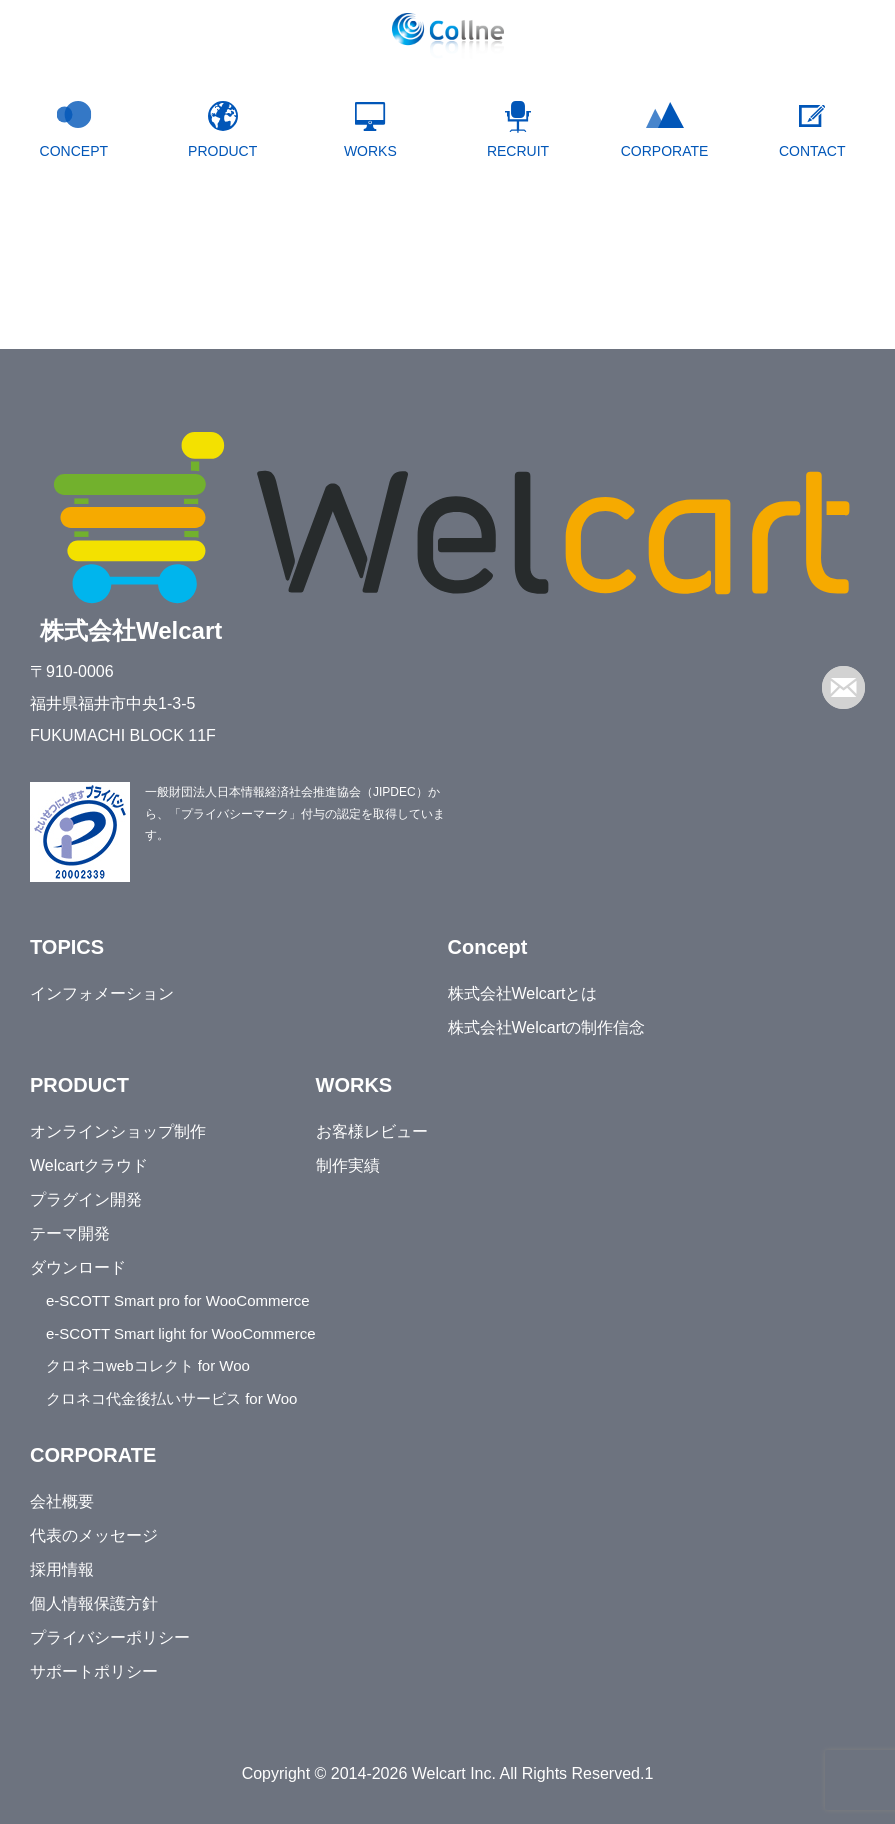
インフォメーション (102, 993)
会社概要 (62, 1501)
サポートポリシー (94, 1671)
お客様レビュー (372, 1131)
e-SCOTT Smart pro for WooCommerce (178, 1300)
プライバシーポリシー (110, 1637)
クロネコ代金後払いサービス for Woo (171, 1398)
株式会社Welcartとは (523, 993)
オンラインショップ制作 (118, 1131)
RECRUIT (518, 151)
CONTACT (812, 151)
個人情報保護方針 (94, 1603)
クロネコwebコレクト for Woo (148, 1365)
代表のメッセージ (94, 1535)
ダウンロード (78, 1267)
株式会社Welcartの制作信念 (547, 1027)
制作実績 (348, 1165)
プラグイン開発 (86, 1199)
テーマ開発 (70, 1233)
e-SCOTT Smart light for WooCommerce (181, 1333)
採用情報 (62, 1569)
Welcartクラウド (89, 1165)
